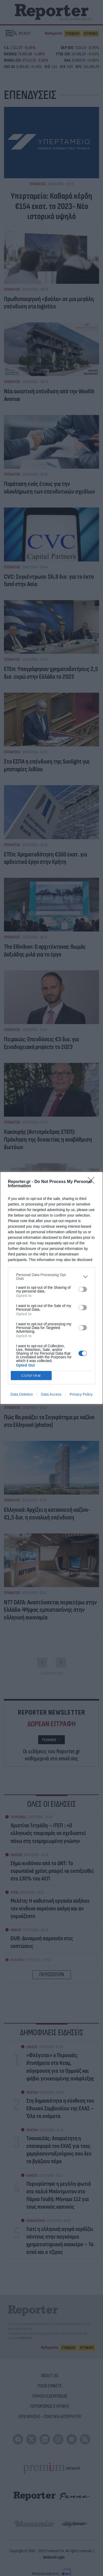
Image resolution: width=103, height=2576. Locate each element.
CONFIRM (31, 1375)
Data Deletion (22, 1394)
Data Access (51, 1394)
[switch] (83, 1289)
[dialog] (51, 1288)
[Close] (93, 1182)
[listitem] (51, 1276)
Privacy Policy (81, 1394)
